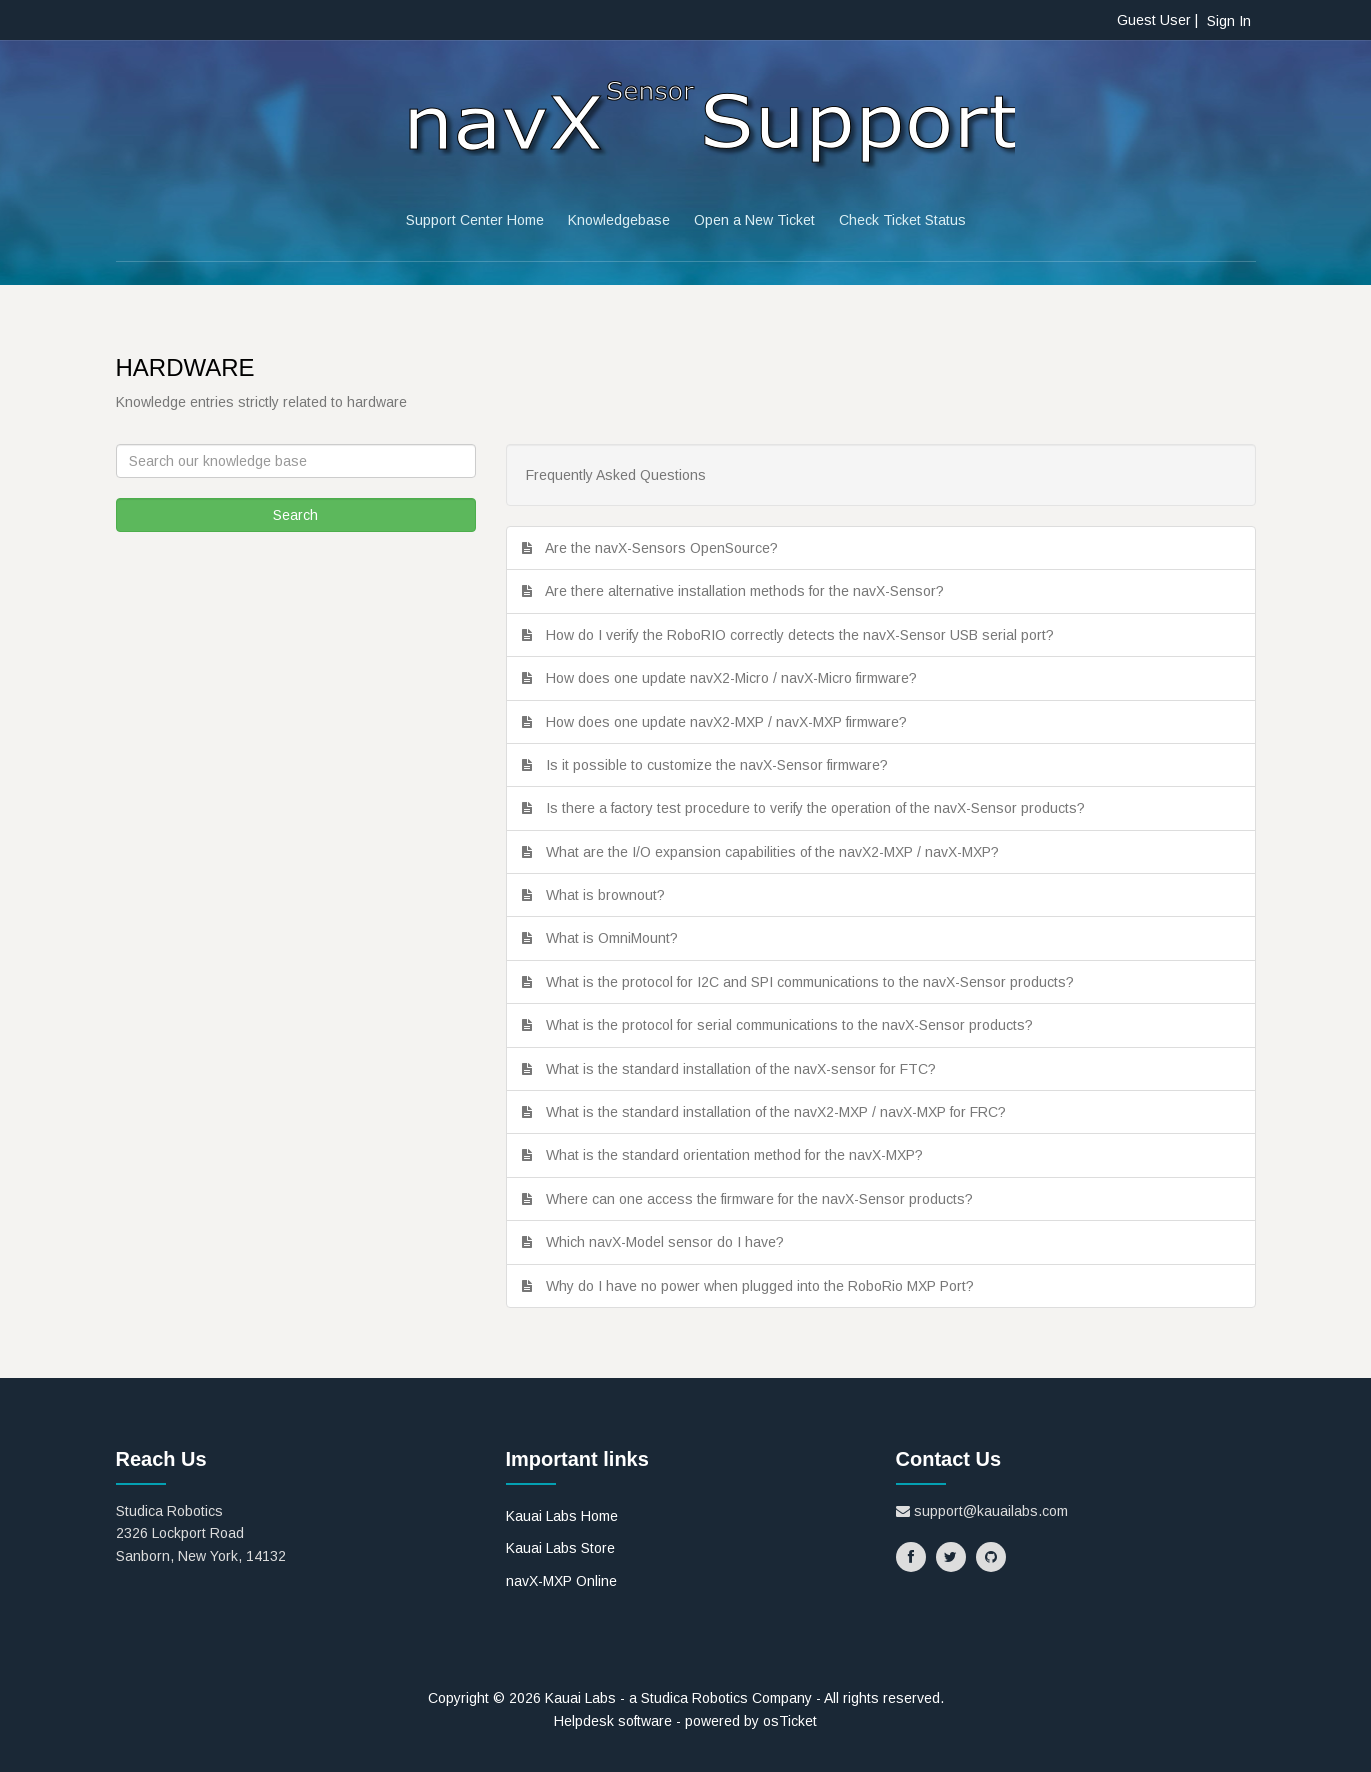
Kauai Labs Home (562, 1516)
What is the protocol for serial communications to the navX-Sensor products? (793, 1025)
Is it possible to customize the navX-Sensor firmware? (721, 765)
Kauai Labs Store (560, 1548)
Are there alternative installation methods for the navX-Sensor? (748, 591)
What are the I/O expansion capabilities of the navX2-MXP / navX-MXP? (776, 852)
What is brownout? (609, 895)
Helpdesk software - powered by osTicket (685, 1721)
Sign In (1229, 21)
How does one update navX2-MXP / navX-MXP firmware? (730, 722)
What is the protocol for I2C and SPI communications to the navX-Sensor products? (814, 982)
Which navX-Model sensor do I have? (669, 1242)
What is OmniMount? (616, 938)
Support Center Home (475, 220)
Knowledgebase (619, 220)
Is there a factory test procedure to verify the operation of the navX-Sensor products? (819, 808)
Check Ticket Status (902, 220)
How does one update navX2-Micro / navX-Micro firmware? (735, 678)
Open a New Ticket (754, 220)
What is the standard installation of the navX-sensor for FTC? (745, 1069)
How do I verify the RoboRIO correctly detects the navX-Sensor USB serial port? (804, 635)
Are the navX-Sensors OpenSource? (665, 548)
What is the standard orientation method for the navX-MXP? (738, 1155)
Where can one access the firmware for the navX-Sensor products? (763, 1199)
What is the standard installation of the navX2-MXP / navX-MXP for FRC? (780, 1112)
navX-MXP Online (561, 1581)
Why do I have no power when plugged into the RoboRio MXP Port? (764, 1286)
